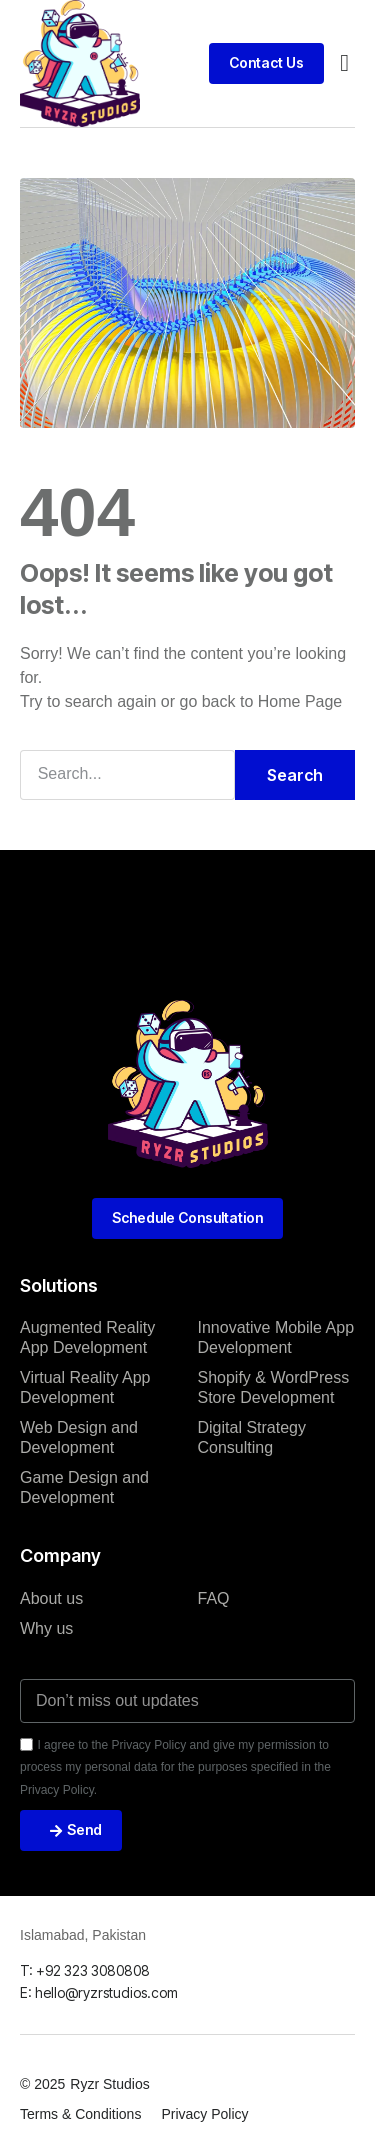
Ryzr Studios (109, 2084)
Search (295, 775)
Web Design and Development (79, 1437)
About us (51, 1598)
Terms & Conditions (80, 2114)
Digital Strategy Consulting (252, 1437)
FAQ (214, 1598)
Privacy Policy (204, 2114)
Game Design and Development (84, 1487)
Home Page (300, 701)
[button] (344, 63)
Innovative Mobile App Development (276, 1337)
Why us (46, 1628)
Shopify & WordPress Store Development (274, 1387)
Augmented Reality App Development (87, 1337)
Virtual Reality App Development (85, 1387)
